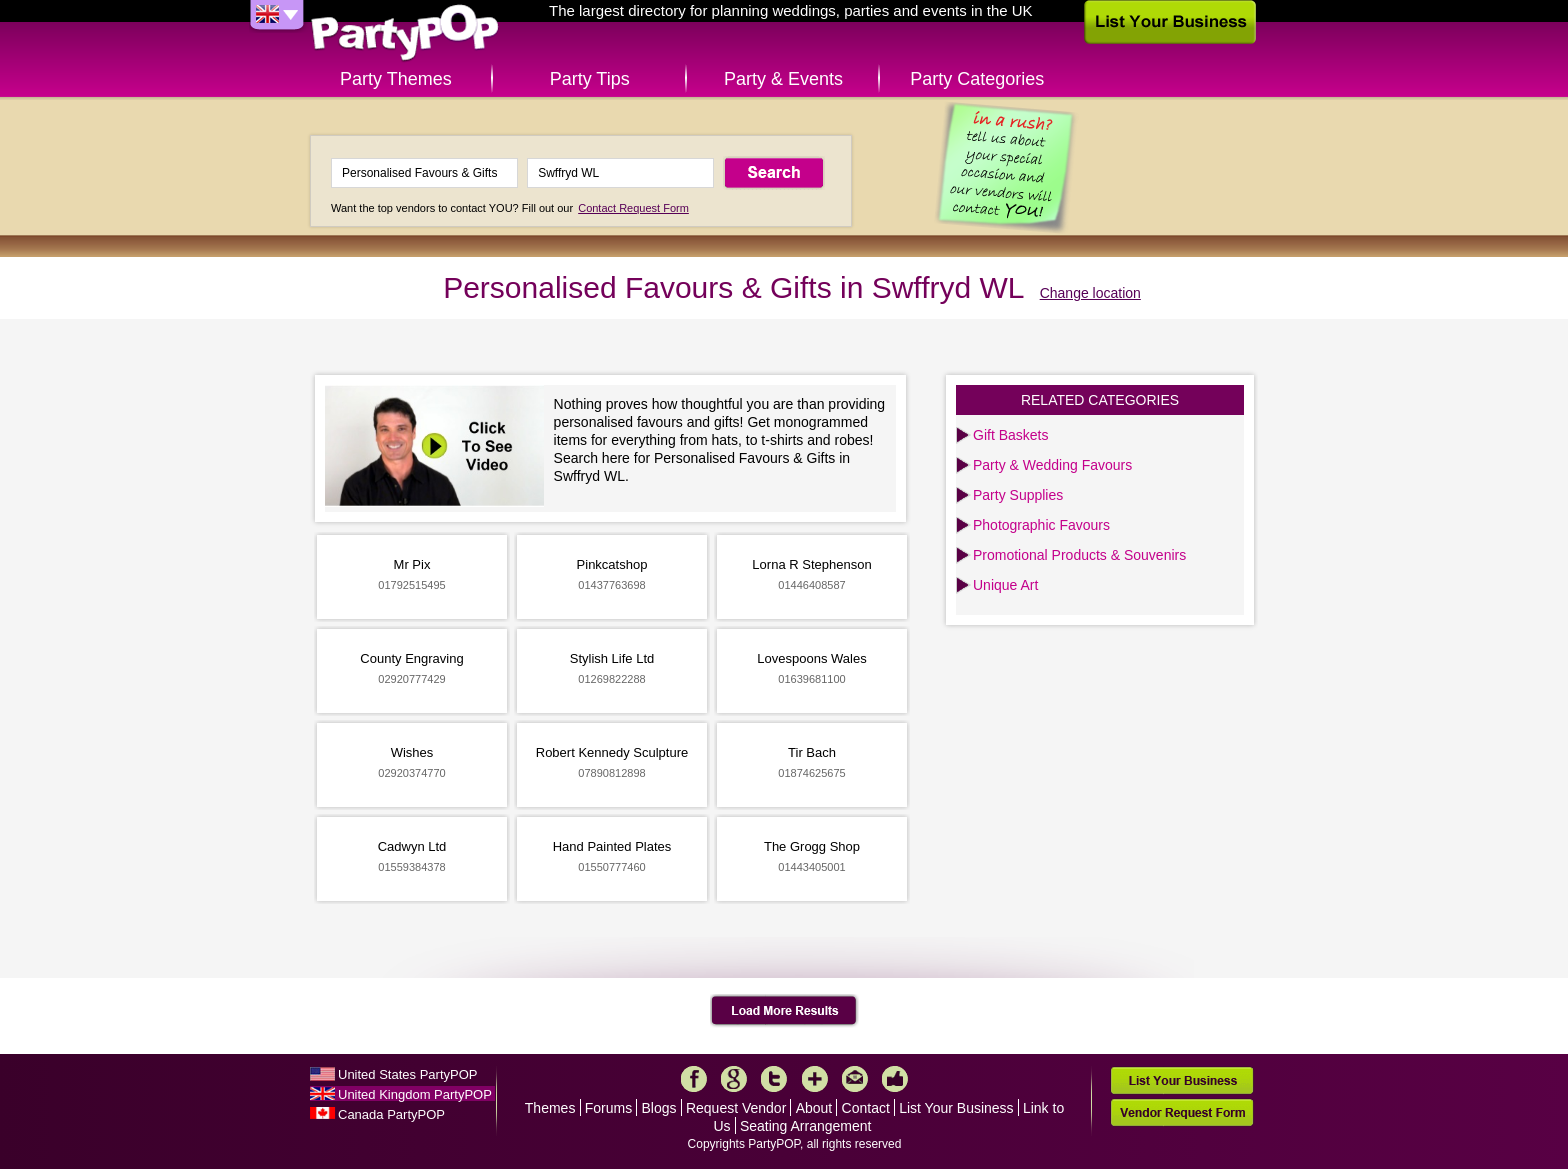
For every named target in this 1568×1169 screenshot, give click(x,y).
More (815, 1079)
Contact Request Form (633, 208)
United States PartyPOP (407, 1074)
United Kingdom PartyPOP (415, 1094)
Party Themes (396, 79)
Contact (866, 1108)
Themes (550, 1108)
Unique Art (1005, 585)
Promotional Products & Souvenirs (1079, 555)
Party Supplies (1018, 495)
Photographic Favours (1041, 525)
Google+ (734, 1079)
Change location (1090, 293)
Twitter (774, 1079)
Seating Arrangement (806, 1126)
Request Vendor (736, 1108)
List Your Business (956, 1108)
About (814, 1108)
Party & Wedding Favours (1052, 465)
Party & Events (783, 79)
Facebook (694, 1079)
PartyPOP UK (405, 33)
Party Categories (977, 79)
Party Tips (590, 79)
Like (895, 1079)
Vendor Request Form (1182, 1112)
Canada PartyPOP (391, 1114)
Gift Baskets (1010, 435)
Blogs (659, 1108)
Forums (608, 1108)
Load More (784, 1011)
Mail (855, 1079)
